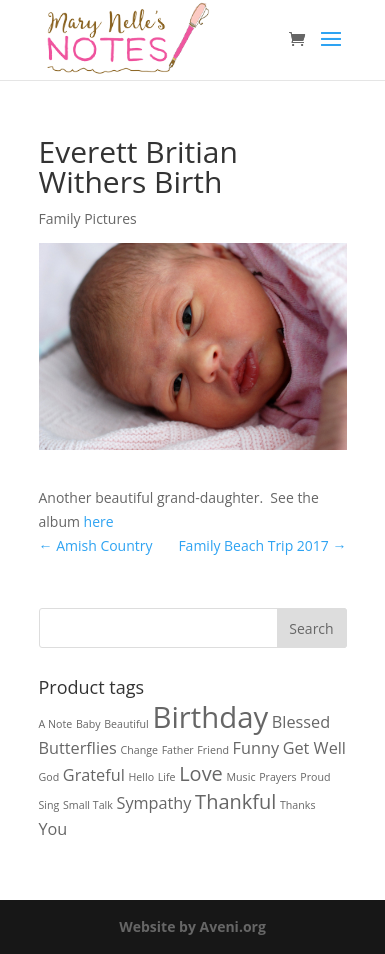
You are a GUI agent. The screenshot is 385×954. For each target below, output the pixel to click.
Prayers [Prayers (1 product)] (277, 777)
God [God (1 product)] (49, 777)
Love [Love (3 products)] (201, 773)
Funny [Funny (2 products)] (256, 748)
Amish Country (96, 545)
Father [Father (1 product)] (178, 750)
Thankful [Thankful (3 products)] (235, 801)
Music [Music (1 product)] (241, 777)
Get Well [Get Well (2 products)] (314, 748)
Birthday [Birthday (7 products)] (210, 717)
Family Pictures (88, 218)
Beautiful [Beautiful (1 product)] (126, 724)
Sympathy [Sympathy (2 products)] (154, 803)
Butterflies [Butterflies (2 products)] (78, 748)
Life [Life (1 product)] (167, 777)
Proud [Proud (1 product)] (315, 777)
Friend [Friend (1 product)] (213, 750)
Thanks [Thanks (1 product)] (298, 805)
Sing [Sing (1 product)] (49, 805)
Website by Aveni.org (192, 926)
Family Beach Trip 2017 (262, 545)
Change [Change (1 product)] (139, 750)
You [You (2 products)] (53, 829)
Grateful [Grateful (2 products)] (94, 775)
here (99, 521)
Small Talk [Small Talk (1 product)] (88, 805)
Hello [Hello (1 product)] (141, 777)
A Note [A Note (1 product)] (56, 724)
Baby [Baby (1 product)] (88, 724)
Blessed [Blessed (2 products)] (301, 722)
